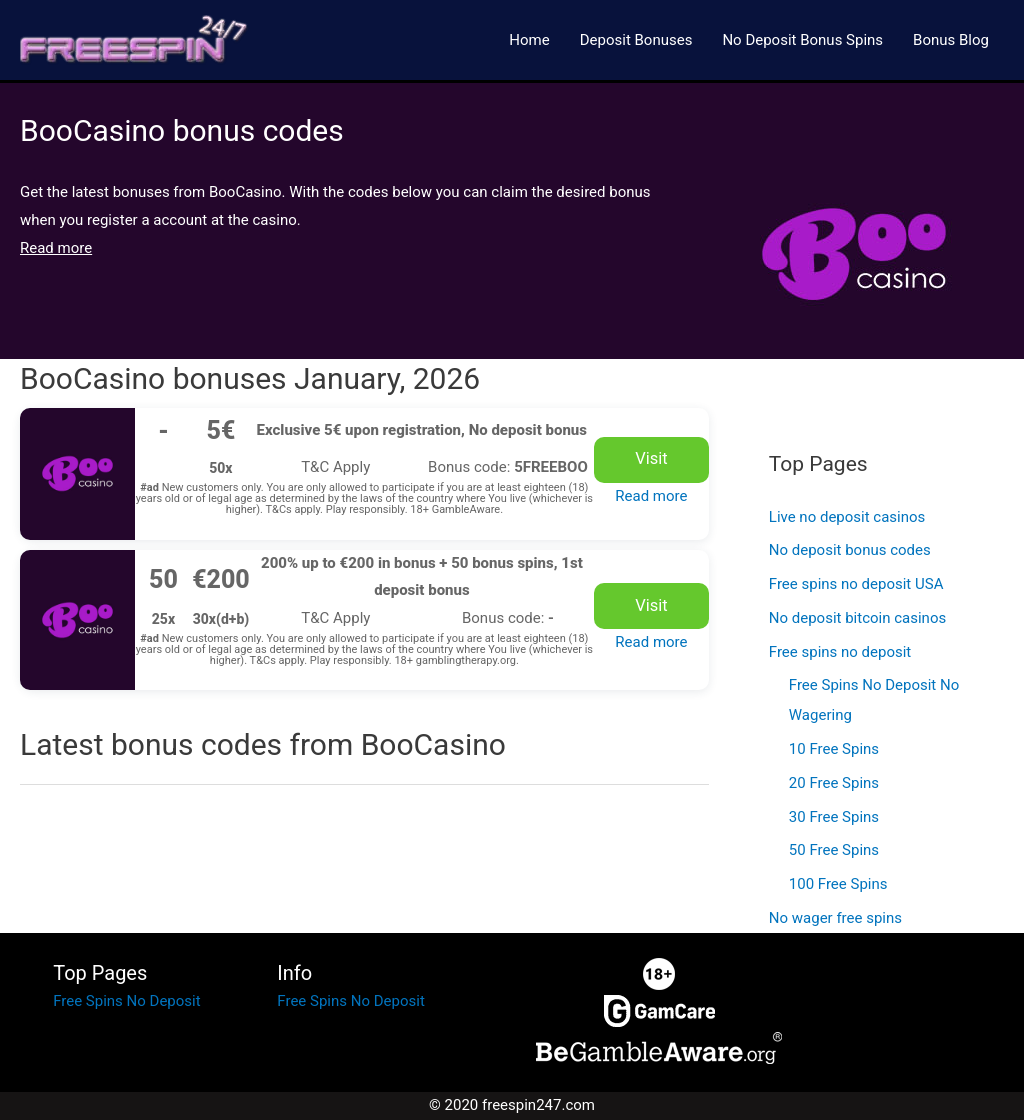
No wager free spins (835, 918)
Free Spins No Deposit (126, 1001)
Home (529, 40)
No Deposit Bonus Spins (802, 40)
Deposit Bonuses (636, 40)
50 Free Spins (834, 850)
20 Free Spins (834, 783)
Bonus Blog (951, 40)
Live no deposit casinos (847, 517)
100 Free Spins (838, 884)
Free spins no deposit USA (856, 584)
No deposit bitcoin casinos (857, 618)
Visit (651, 458)
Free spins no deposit (840, 652)
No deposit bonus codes (850, 550)
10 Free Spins (834, 749)
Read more (651, 496)
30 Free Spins (834, 817)
